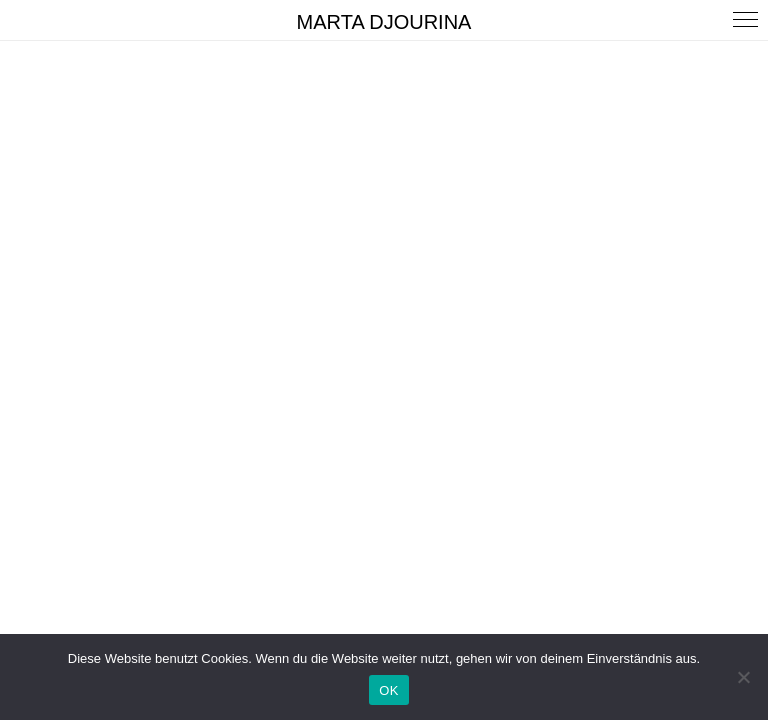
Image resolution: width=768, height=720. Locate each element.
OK (388, 690)
